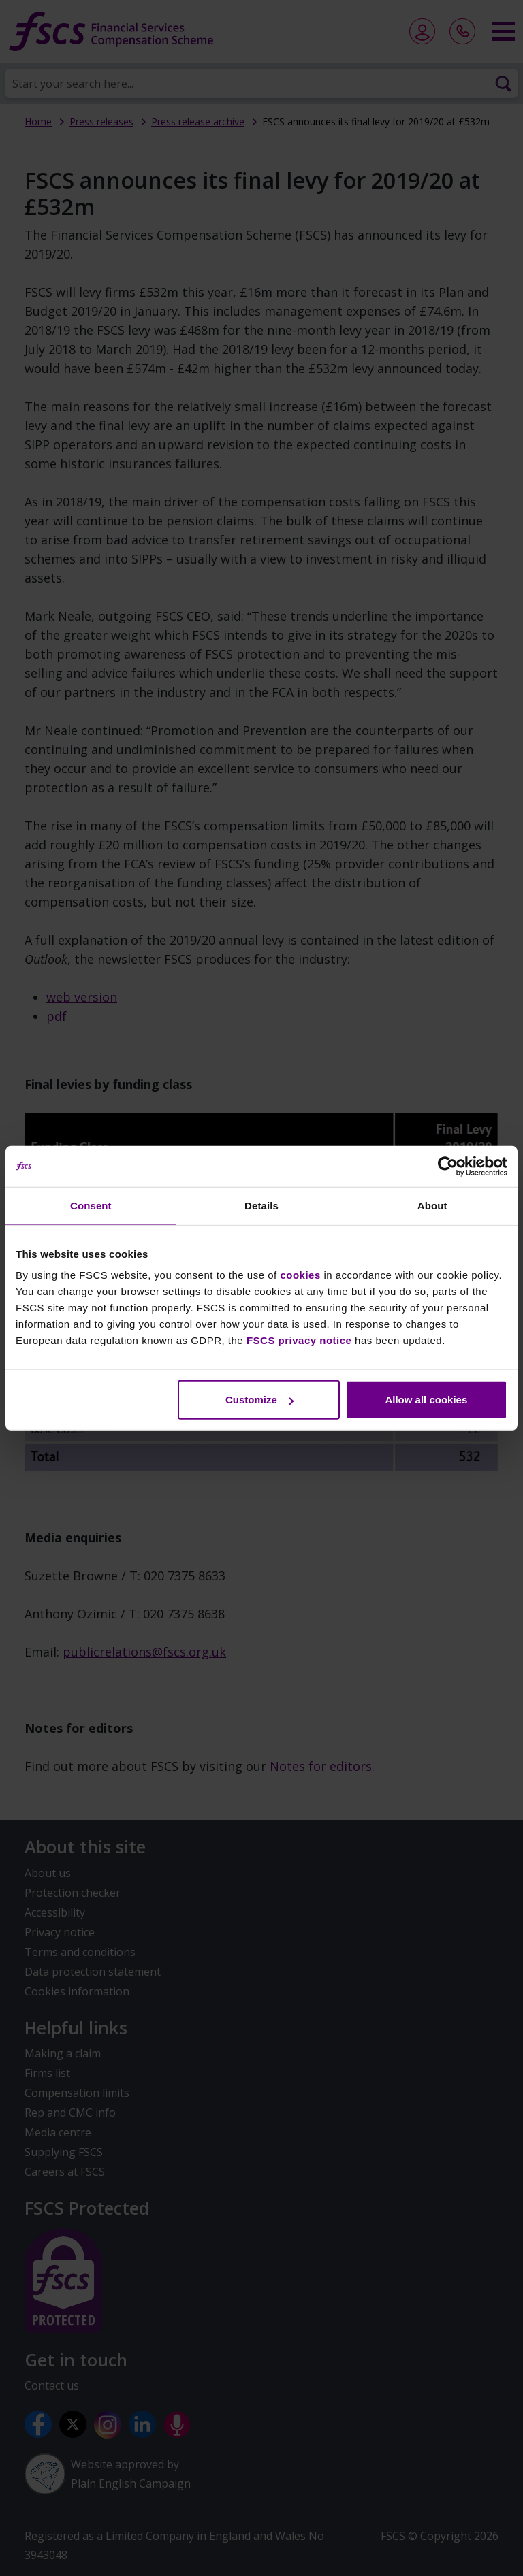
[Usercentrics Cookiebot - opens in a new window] (447, 1166)
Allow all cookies (426, 1399)
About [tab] (432, 1205)
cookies (300, 1275)
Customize (259, 1399)
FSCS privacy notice (299, 1340)
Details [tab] (261, 1205)
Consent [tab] (91, 1205)
